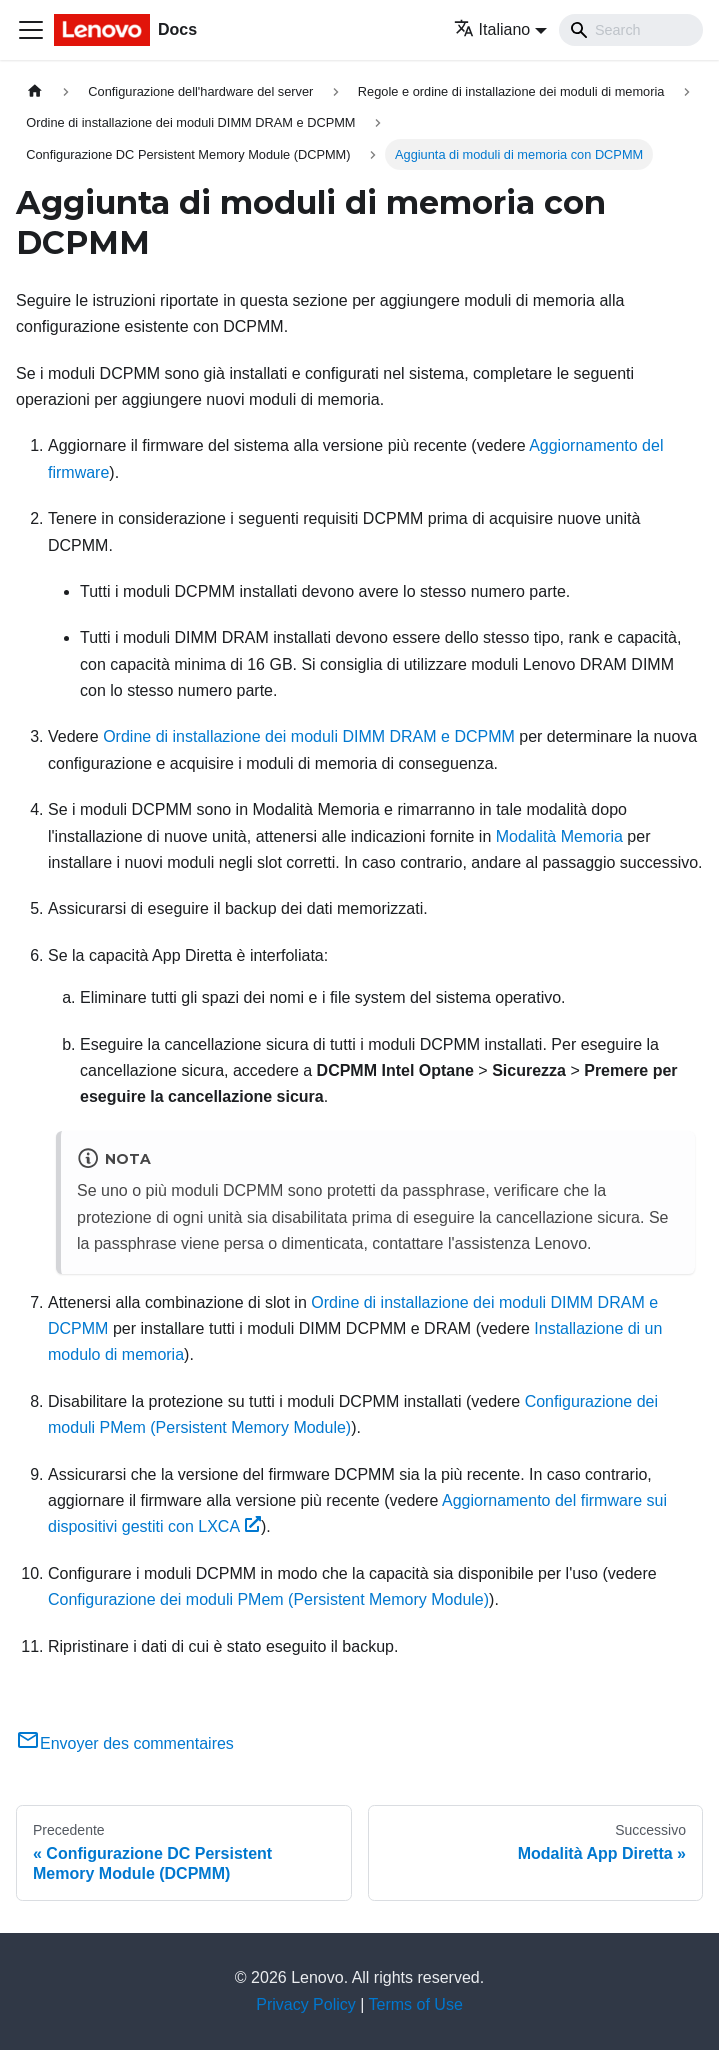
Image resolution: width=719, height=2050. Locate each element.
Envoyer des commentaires (125, 1743)
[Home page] (35, 91)
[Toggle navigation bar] (31, 30)
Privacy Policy (306, 2004)
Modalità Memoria (559, 836)
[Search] (631, 30)
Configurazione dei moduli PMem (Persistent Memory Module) (268, 1599)
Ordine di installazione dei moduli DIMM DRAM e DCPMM (309, 736)
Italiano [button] (492, 29)
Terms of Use (416, 2004)
